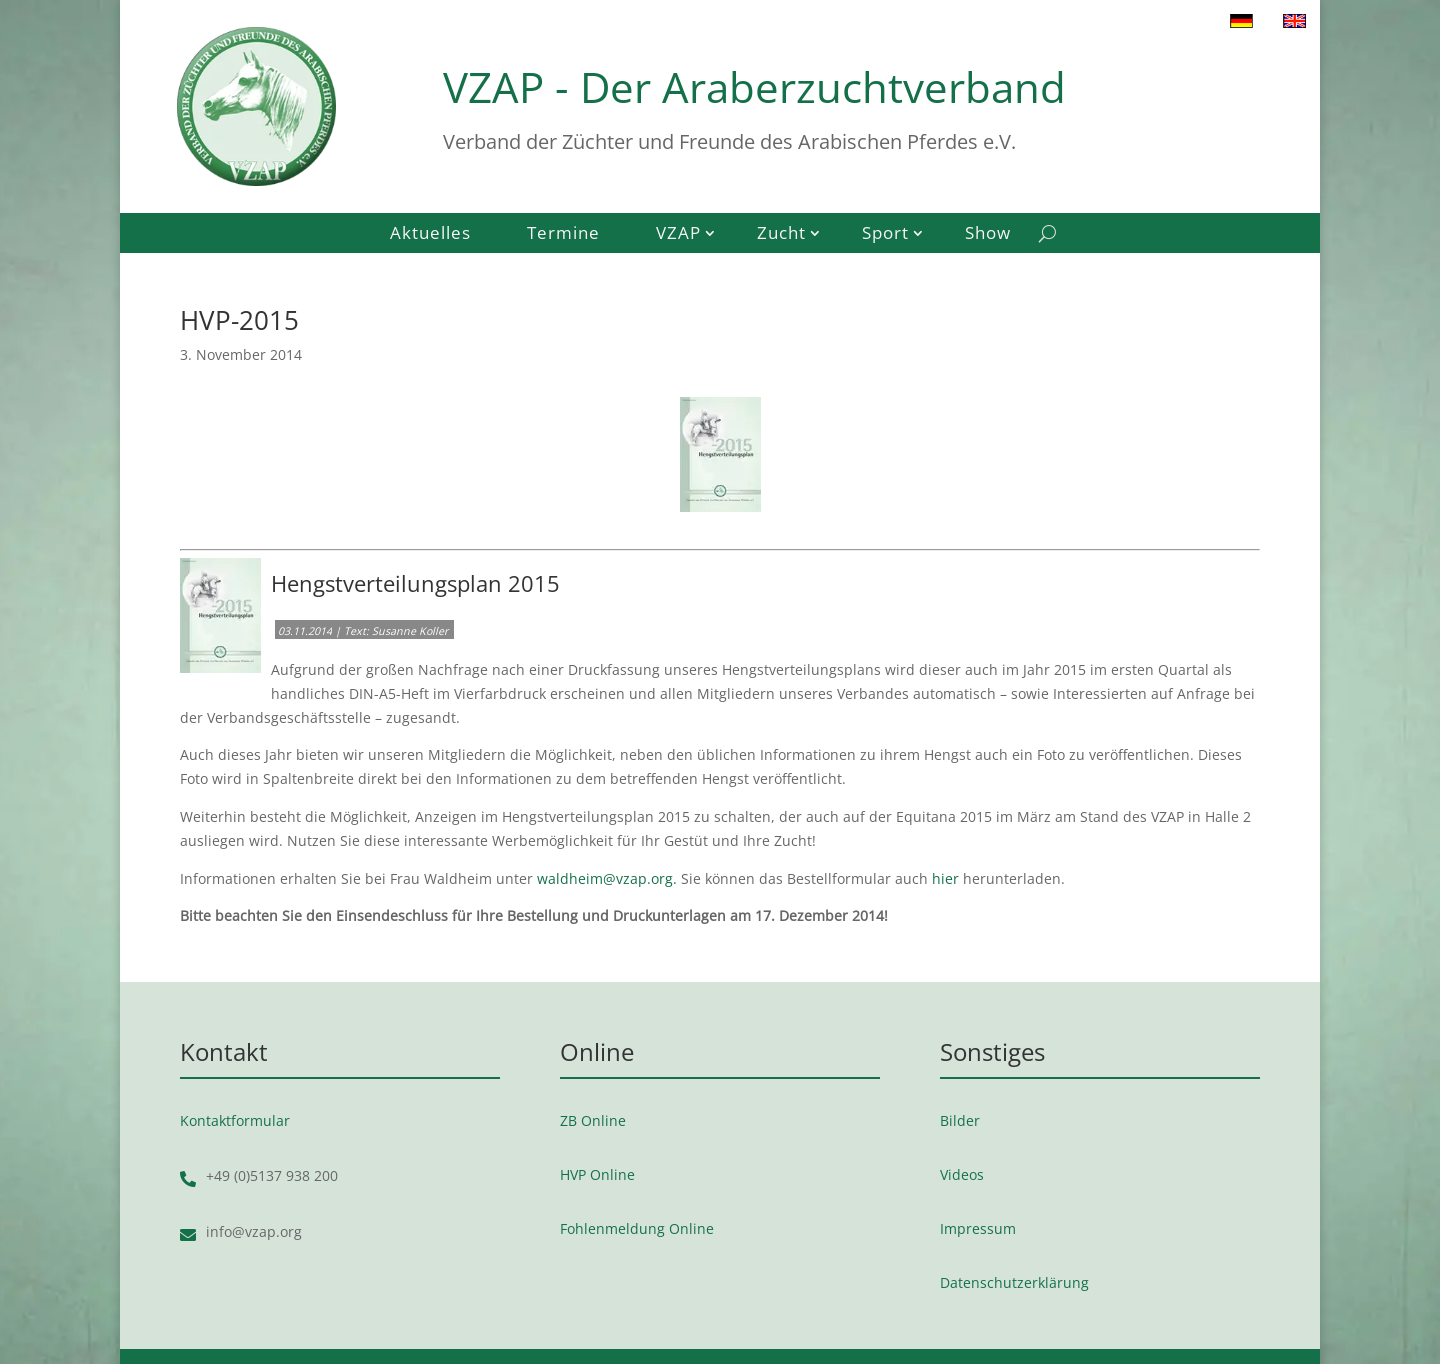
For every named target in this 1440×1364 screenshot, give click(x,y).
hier (945, 878)
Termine (563, 235)
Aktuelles (430, 235)
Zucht (781, 235)
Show (988, 235)
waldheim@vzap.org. (607, 878)
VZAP (678, 235)
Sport (885, 235)
